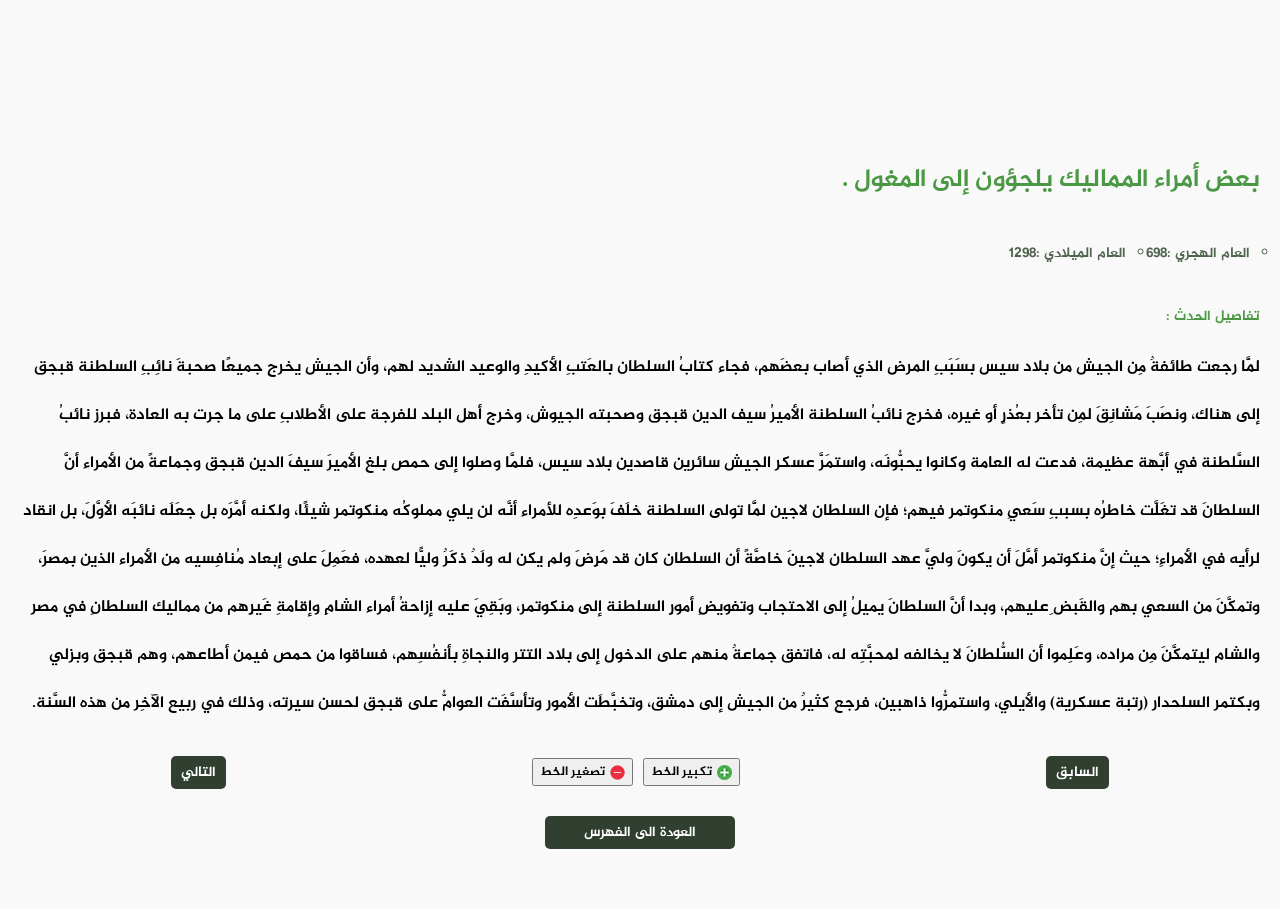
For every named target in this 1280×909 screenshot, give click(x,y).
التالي (198, 772)
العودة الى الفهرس (640, 832)
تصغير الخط (582, 772)
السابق (1077, 772)
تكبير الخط (691, 772)
